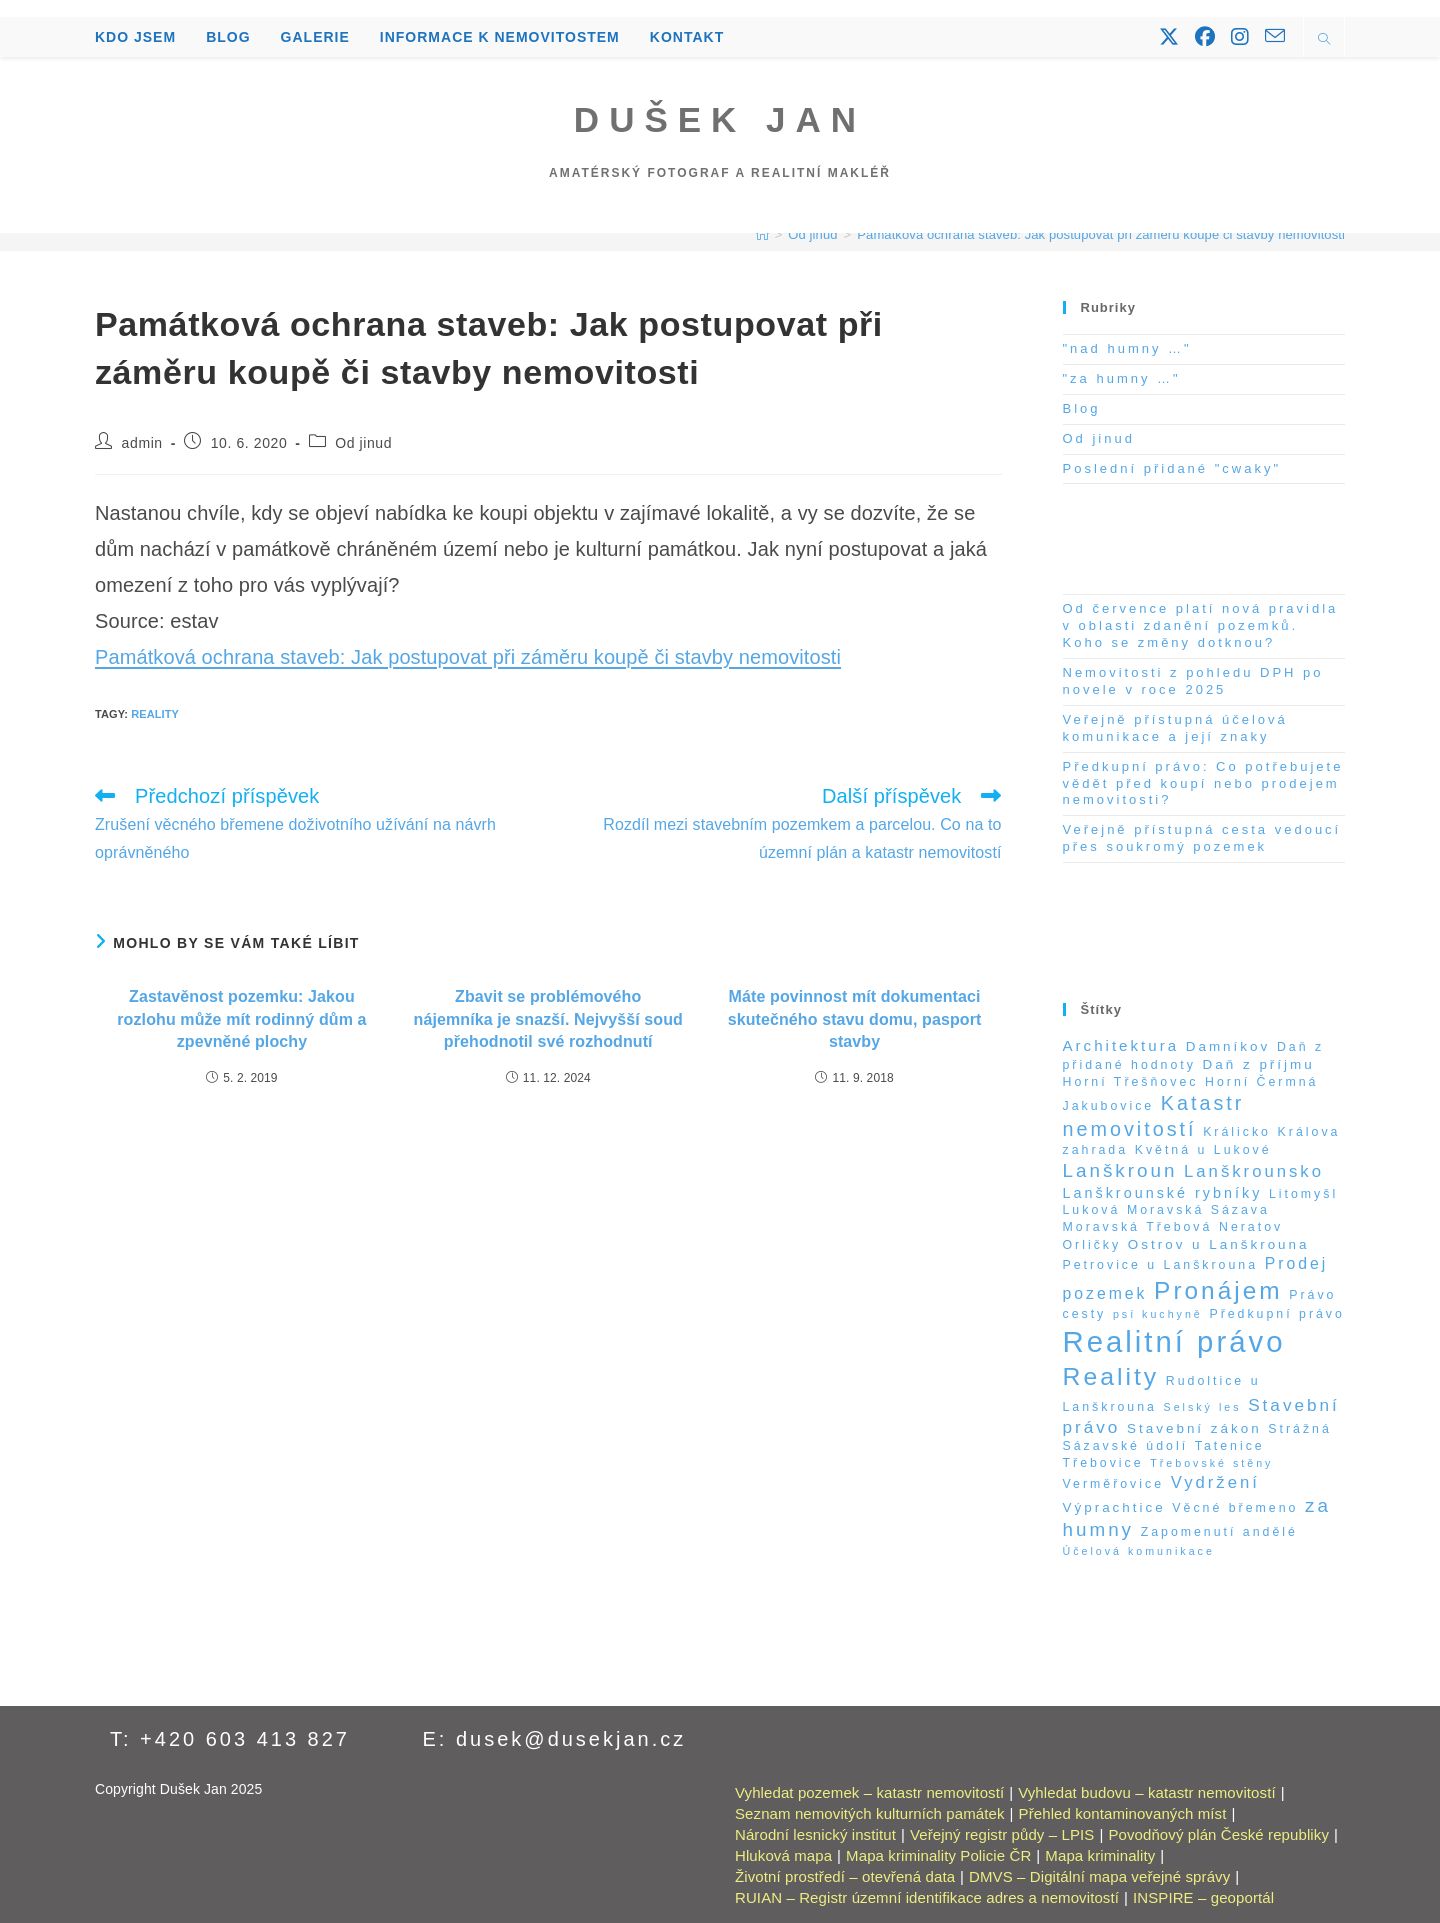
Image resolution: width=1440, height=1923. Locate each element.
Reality (155, 714)
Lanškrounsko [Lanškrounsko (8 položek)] (1254, 1171)
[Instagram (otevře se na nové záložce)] (1240, 37)
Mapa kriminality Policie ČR (938, 1855)
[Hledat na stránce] (1324, 41)
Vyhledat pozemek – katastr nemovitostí (869, 1792)
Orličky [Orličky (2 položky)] (1092, 1245)
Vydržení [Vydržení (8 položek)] (1215, 1482)
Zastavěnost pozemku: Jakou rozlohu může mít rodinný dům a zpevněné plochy (241, 1019)
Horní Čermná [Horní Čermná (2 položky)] (1261, 1082)
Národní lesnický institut (815, 1834)
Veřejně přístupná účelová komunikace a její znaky (1175, 728)
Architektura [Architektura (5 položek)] (1121, 1045)
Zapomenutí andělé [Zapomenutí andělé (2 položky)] (1219, 1532)
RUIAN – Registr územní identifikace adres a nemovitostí (927, 1897)
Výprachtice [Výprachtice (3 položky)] (1114, 1507)
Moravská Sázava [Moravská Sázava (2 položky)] (1198, 1210)
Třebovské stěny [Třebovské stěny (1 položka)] (1211, 1463)
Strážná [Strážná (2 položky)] (1300, 1429)
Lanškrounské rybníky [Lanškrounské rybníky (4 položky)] (1163, 1193)
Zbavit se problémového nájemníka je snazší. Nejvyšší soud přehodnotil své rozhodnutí (548, 1019)
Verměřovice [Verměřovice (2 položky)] (1114, 1484)
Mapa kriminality (1100, 1855)
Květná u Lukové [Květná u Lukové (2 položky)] (1203, 1150)
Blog (1082, 408)
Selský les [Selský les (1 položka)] (1203, 1407)
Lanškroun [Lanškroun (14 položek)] (1120, 1170)
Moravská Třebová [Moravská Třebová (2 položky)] (1138, 1227)
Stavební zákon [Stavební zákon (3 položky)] (1194, 1428)
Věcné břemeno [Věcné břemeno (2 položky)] (1235, 1508)
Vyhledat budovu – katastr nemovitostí (1146, 1792)
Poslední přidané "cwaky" (1172, 468)
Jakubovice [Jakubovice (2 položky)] (1109, 1106)
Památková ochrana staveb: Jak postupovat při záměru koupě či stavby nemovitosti (1101, 234)
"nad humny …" (1127, 348)
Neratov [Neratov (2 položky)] (1251, 1227)
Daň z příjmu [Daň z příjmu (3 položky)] (1259, 1064)
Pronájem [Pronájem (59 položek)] (1218, 1290)
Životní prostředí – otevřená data (845, 1876)
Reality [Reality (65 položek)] (1111, 1376)
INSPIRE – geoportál (1203, 1897)
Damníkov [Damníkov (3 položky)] (1228, 1046)
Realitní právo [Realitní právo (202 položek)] (1174, 1341)
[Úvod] (762, 234)
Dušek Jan (720, 119)
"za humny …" (1122, 378)
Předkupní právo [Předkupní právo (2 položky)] (1276, 1314)
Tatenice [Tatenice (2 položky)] (1230, 1446)
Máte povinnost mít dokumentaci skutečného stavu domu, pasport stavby (855, 1019)
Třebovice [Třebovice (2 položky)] (1103, 1463)
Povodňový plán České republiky (1218, 1834)
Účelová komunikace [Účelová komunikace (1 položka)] (1139, 1551)
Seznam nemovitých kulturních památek (870, 1813)
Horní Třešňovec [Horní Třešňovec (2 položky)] (1131, 1082)
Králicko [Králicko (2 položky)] (1237, 1132)
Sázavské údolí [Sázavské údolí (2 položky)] (1126, 1446)
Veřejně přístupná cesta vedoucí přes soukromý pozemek (1202, 838)
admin (142, 443)
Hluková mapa (783, 1855)
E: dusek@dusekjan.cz (555, 1739)
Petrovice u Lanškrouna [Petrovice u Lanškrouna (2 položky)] (1161, 1265)
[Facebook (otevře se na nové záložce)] (1205, 37)
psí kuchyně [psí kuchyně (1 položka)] (1158, 1314)
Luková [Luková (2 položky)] (1092, 1210)
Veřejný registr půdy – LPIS (1002, 1834)
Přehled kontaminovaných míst (1123, 1813)
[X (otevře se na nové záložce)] (1169, 37)
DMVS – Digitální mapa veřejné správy (1099, 1876)
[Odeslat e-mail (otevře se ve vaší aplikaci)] (1275, 36)
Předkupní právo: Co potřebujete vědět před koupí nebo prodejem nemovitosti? (1203, 783)
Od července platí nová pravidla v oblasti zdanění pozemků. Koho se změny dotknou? (1201, 625)
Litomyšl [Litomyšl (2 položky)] (1303, 1194)
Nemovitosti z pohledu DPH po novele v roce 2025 (1193, 681)
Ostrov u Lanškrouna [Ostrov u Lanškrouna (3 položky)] (1219, 1244)
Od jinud (363, 443)
